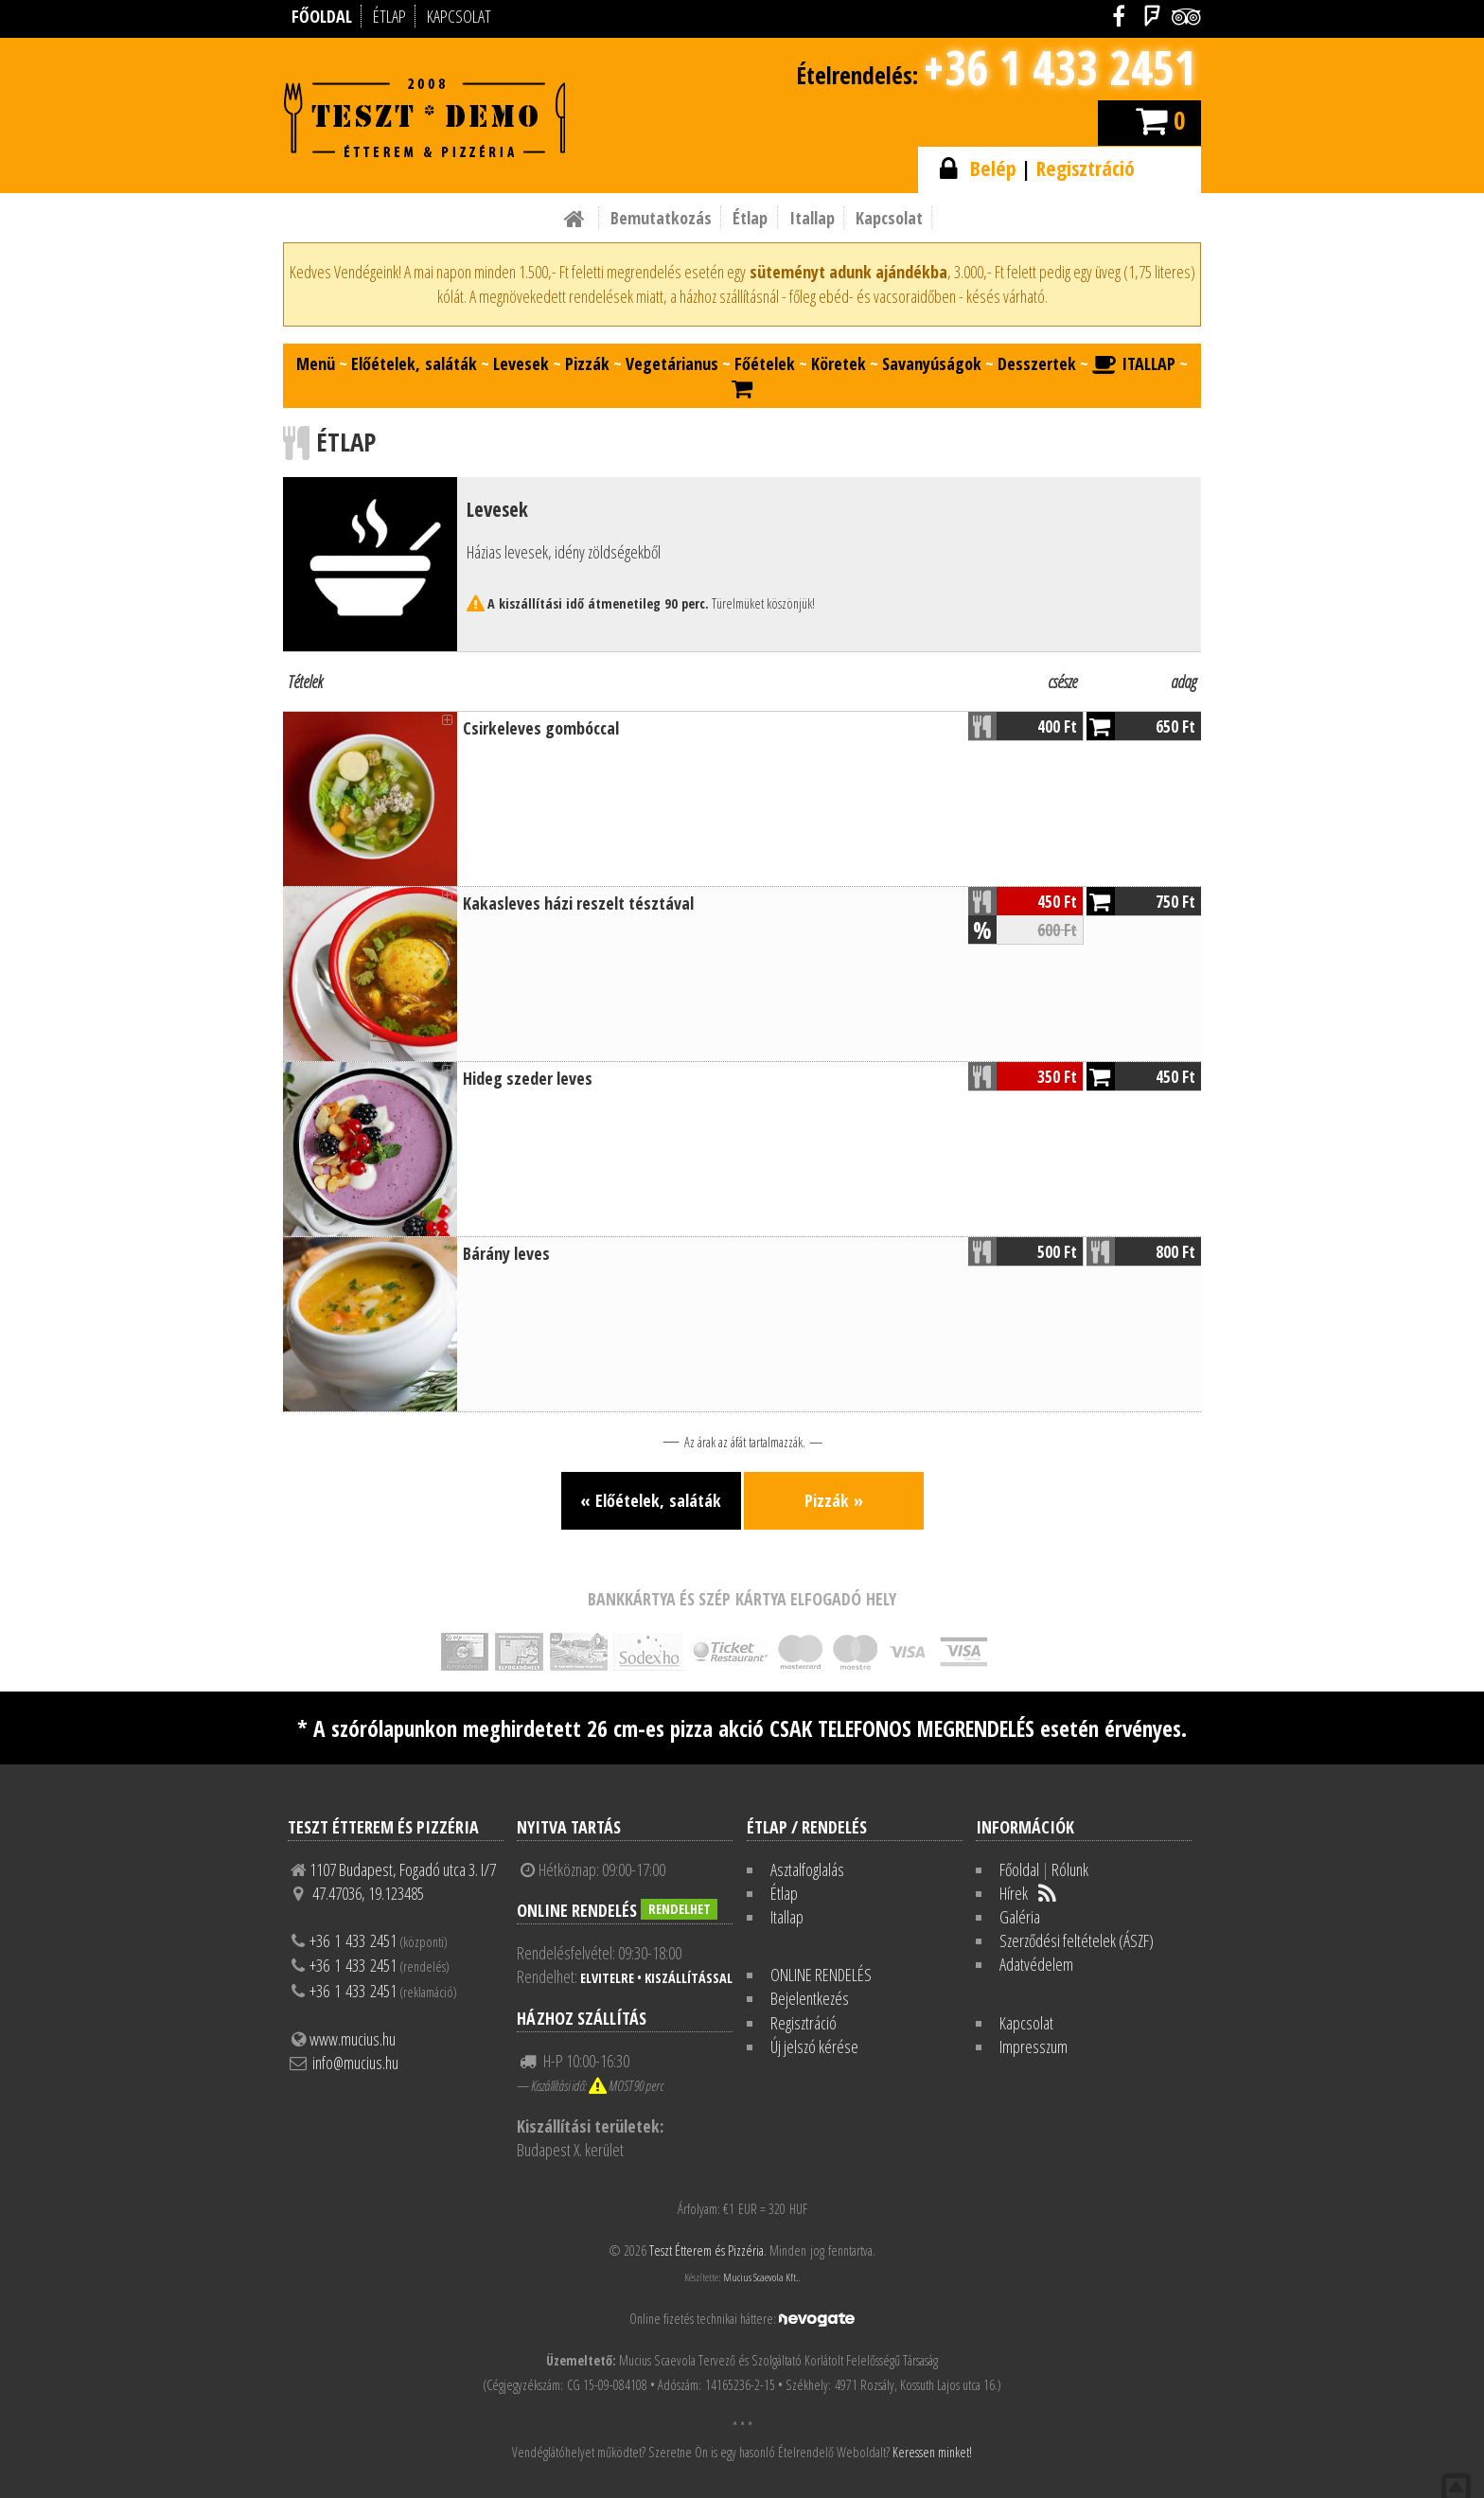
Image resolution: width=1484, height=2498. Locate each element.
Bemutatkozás (661, 217)
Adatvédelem (1036, 1964)
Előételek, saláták (414, 363)
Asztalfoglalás (807, 1869)
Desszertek (1037, 363)
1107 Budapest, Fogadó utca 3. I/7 (402, 1869)
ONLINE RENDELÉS (821, 1974)
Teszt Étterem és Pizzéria (706, 2250)
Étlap (750, 217)
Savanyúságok (931, 363)
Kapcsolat (889, 217)
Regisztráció (1085, 168)
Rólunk (1069, 1869)
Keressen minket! (932, 2452)
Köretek (838, 363)
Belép (993, 168)
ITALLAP (1133, 363)
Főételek (764, 363)
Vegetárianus (672, 363)
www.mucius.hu (352, 2039)
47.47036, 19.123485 (368, 1893)
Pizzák (587, 363)
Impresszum (1033, 2046)
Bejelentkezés (809, 1998)
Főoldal (1019, 1869)
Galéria (1019, 1916)
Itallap (812, 217)
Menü (315, 363)
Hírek (1013, 1893)
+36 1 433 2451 (1059, 66)
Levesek (521, 363)
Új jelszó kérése (814, 2046)
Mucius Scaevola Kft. (760, 2277)
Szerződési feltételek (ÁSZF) (1076, 1940)
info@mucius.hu (355, 2062)
